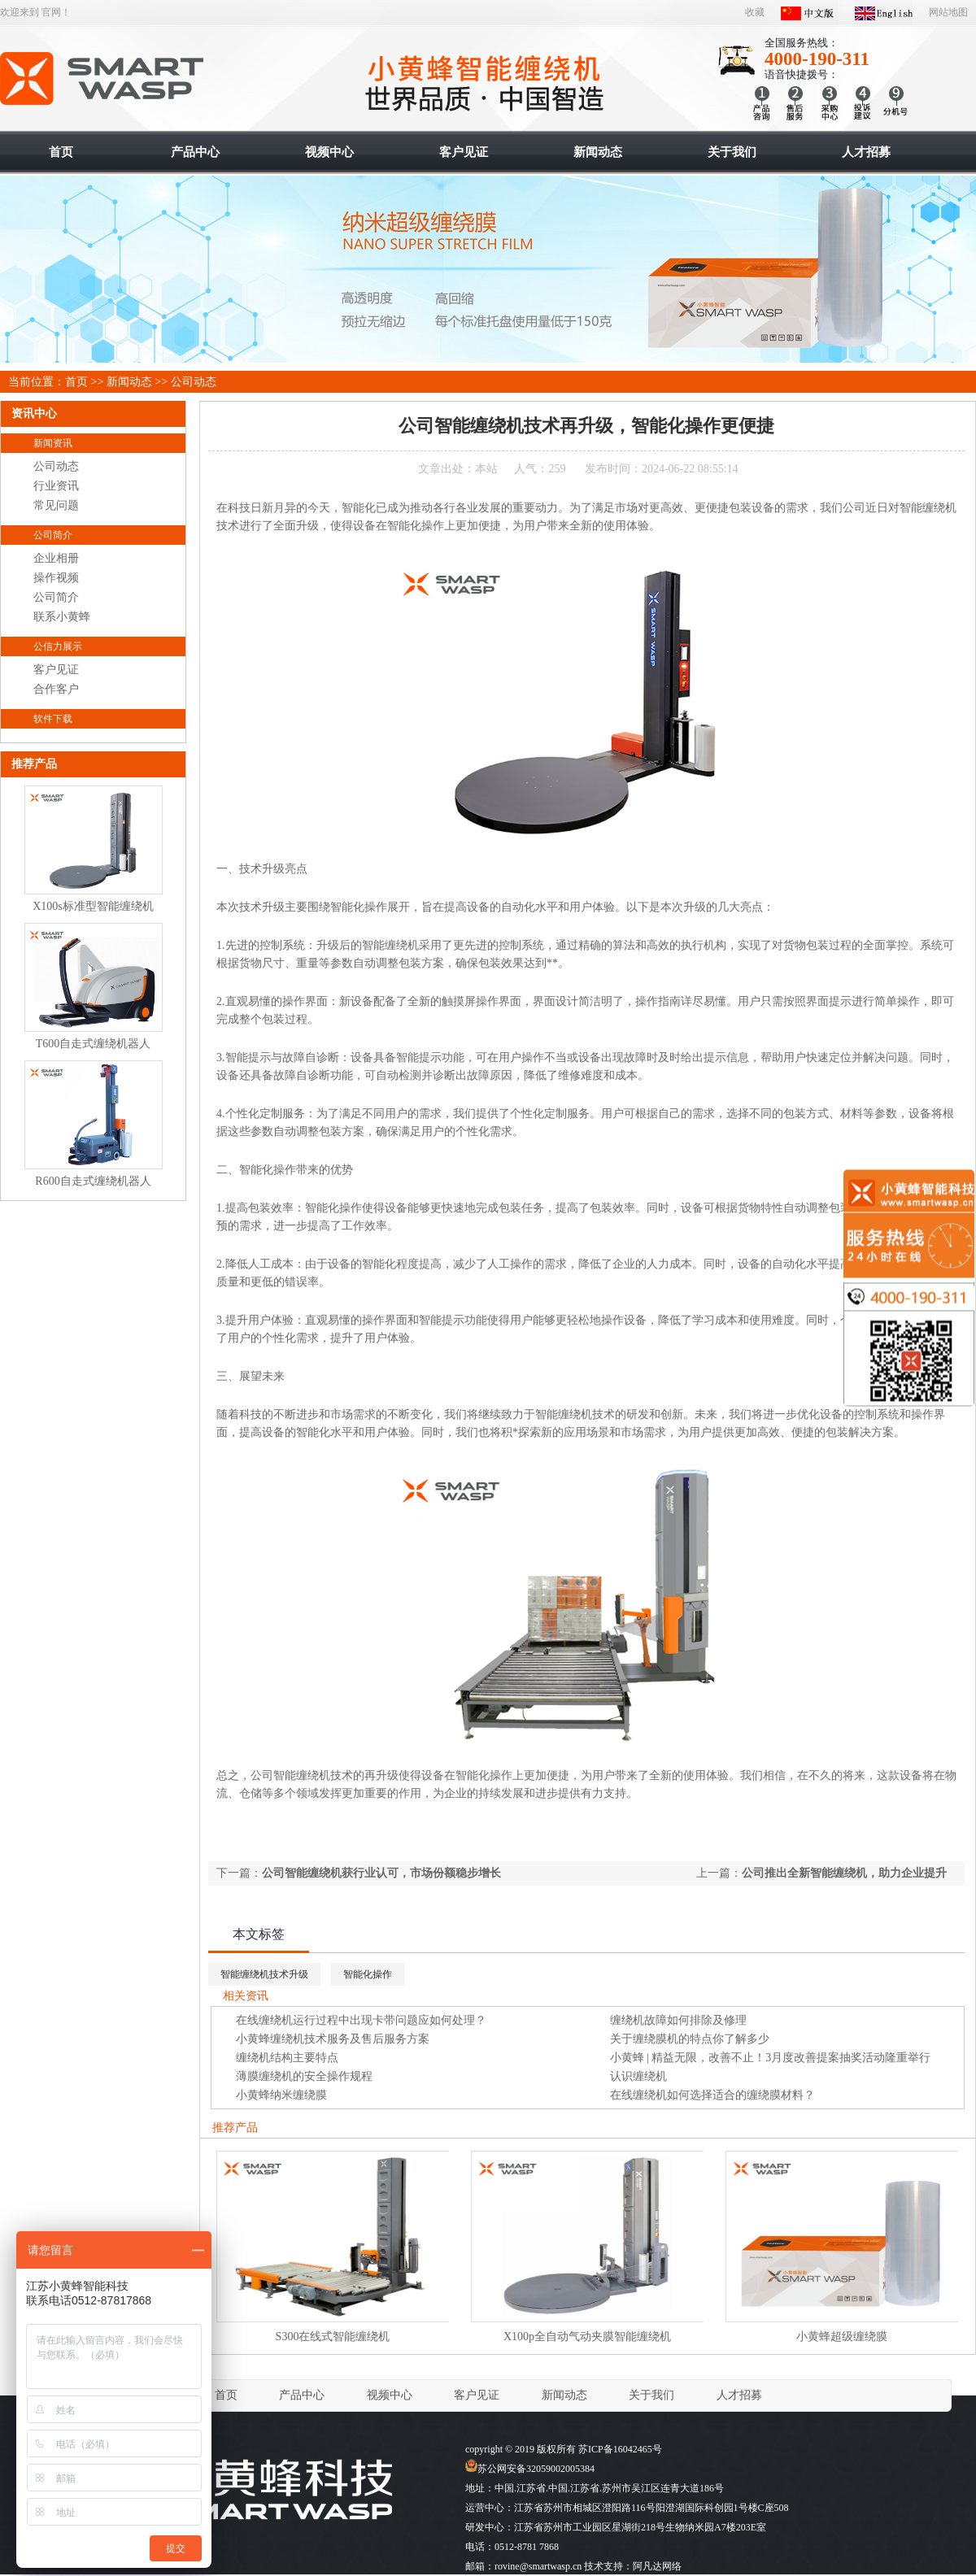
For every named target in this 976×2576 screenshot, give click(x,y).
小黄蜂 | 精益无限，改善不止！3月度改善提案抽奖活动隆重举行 (770, 2058)
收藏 (755, 12)
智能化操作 (367, 1974)
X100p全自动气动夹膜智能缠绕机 (587, 2336)
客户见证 (56, 670)
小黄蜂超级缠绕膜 (841, 2336)
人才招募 (739, 2395)
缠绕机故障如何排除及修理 (678, 2020)
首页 (76, 382)
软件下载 (52, 718)
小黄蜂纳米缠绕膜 (281, 2095)
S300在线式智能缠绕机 (333, 2336)
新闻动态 (129, 382)
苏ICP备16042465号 (620, 2449)
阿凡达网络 (657, 2566)
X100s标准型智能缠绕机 (93, 906)
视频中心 (389, 2395)
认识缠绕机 (638, 2076)
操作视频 (56, 578)
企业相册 (56, 558)
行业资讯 (56, 486)
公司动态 (193, 382)
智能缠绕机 (103, 78)
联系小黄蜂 (61, 617)
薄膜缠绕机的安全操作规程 (304, 2076)
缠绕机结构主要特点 (287, 2058)
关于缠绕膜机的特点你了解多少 (689, 2039)
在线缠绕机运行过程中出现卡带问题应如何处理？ (361, 2020)
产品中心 (302, 2395)
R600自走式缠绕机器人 (92, 1181)
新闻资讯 (52, 443)
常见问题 (56, 505)
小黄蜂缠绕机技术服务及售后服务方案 (332, 2039)
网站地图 (948, 12)
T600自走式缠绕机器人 (93, 1044)
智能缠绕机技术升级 (264, 1974)
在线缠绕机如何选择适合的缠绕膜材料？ (712, 2095)
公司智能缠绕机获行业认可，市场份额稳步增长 (381, 1873)
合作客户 (56, 689)
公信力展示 (57, 646)
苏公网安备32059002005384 (530, 2468)
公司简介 (52, 535)
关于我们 (651, 2395)
